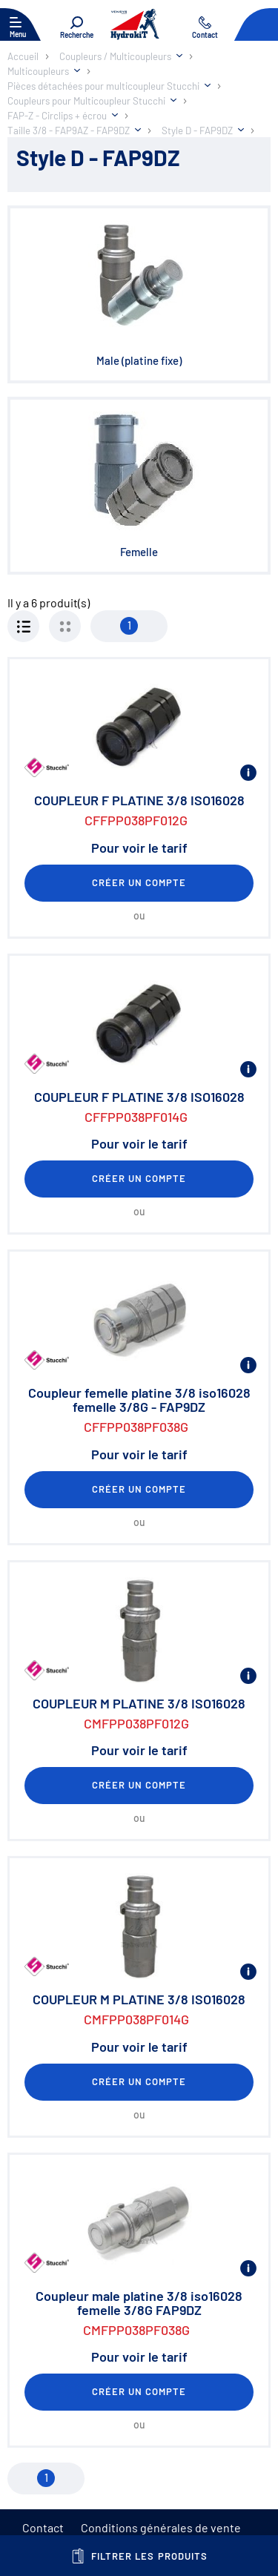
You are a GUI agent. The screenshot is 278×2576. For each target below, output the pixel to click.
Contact (43, 2527)
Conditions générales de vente (161, 2527)
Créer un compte (139, 882)
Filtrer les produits (139, 2556)
